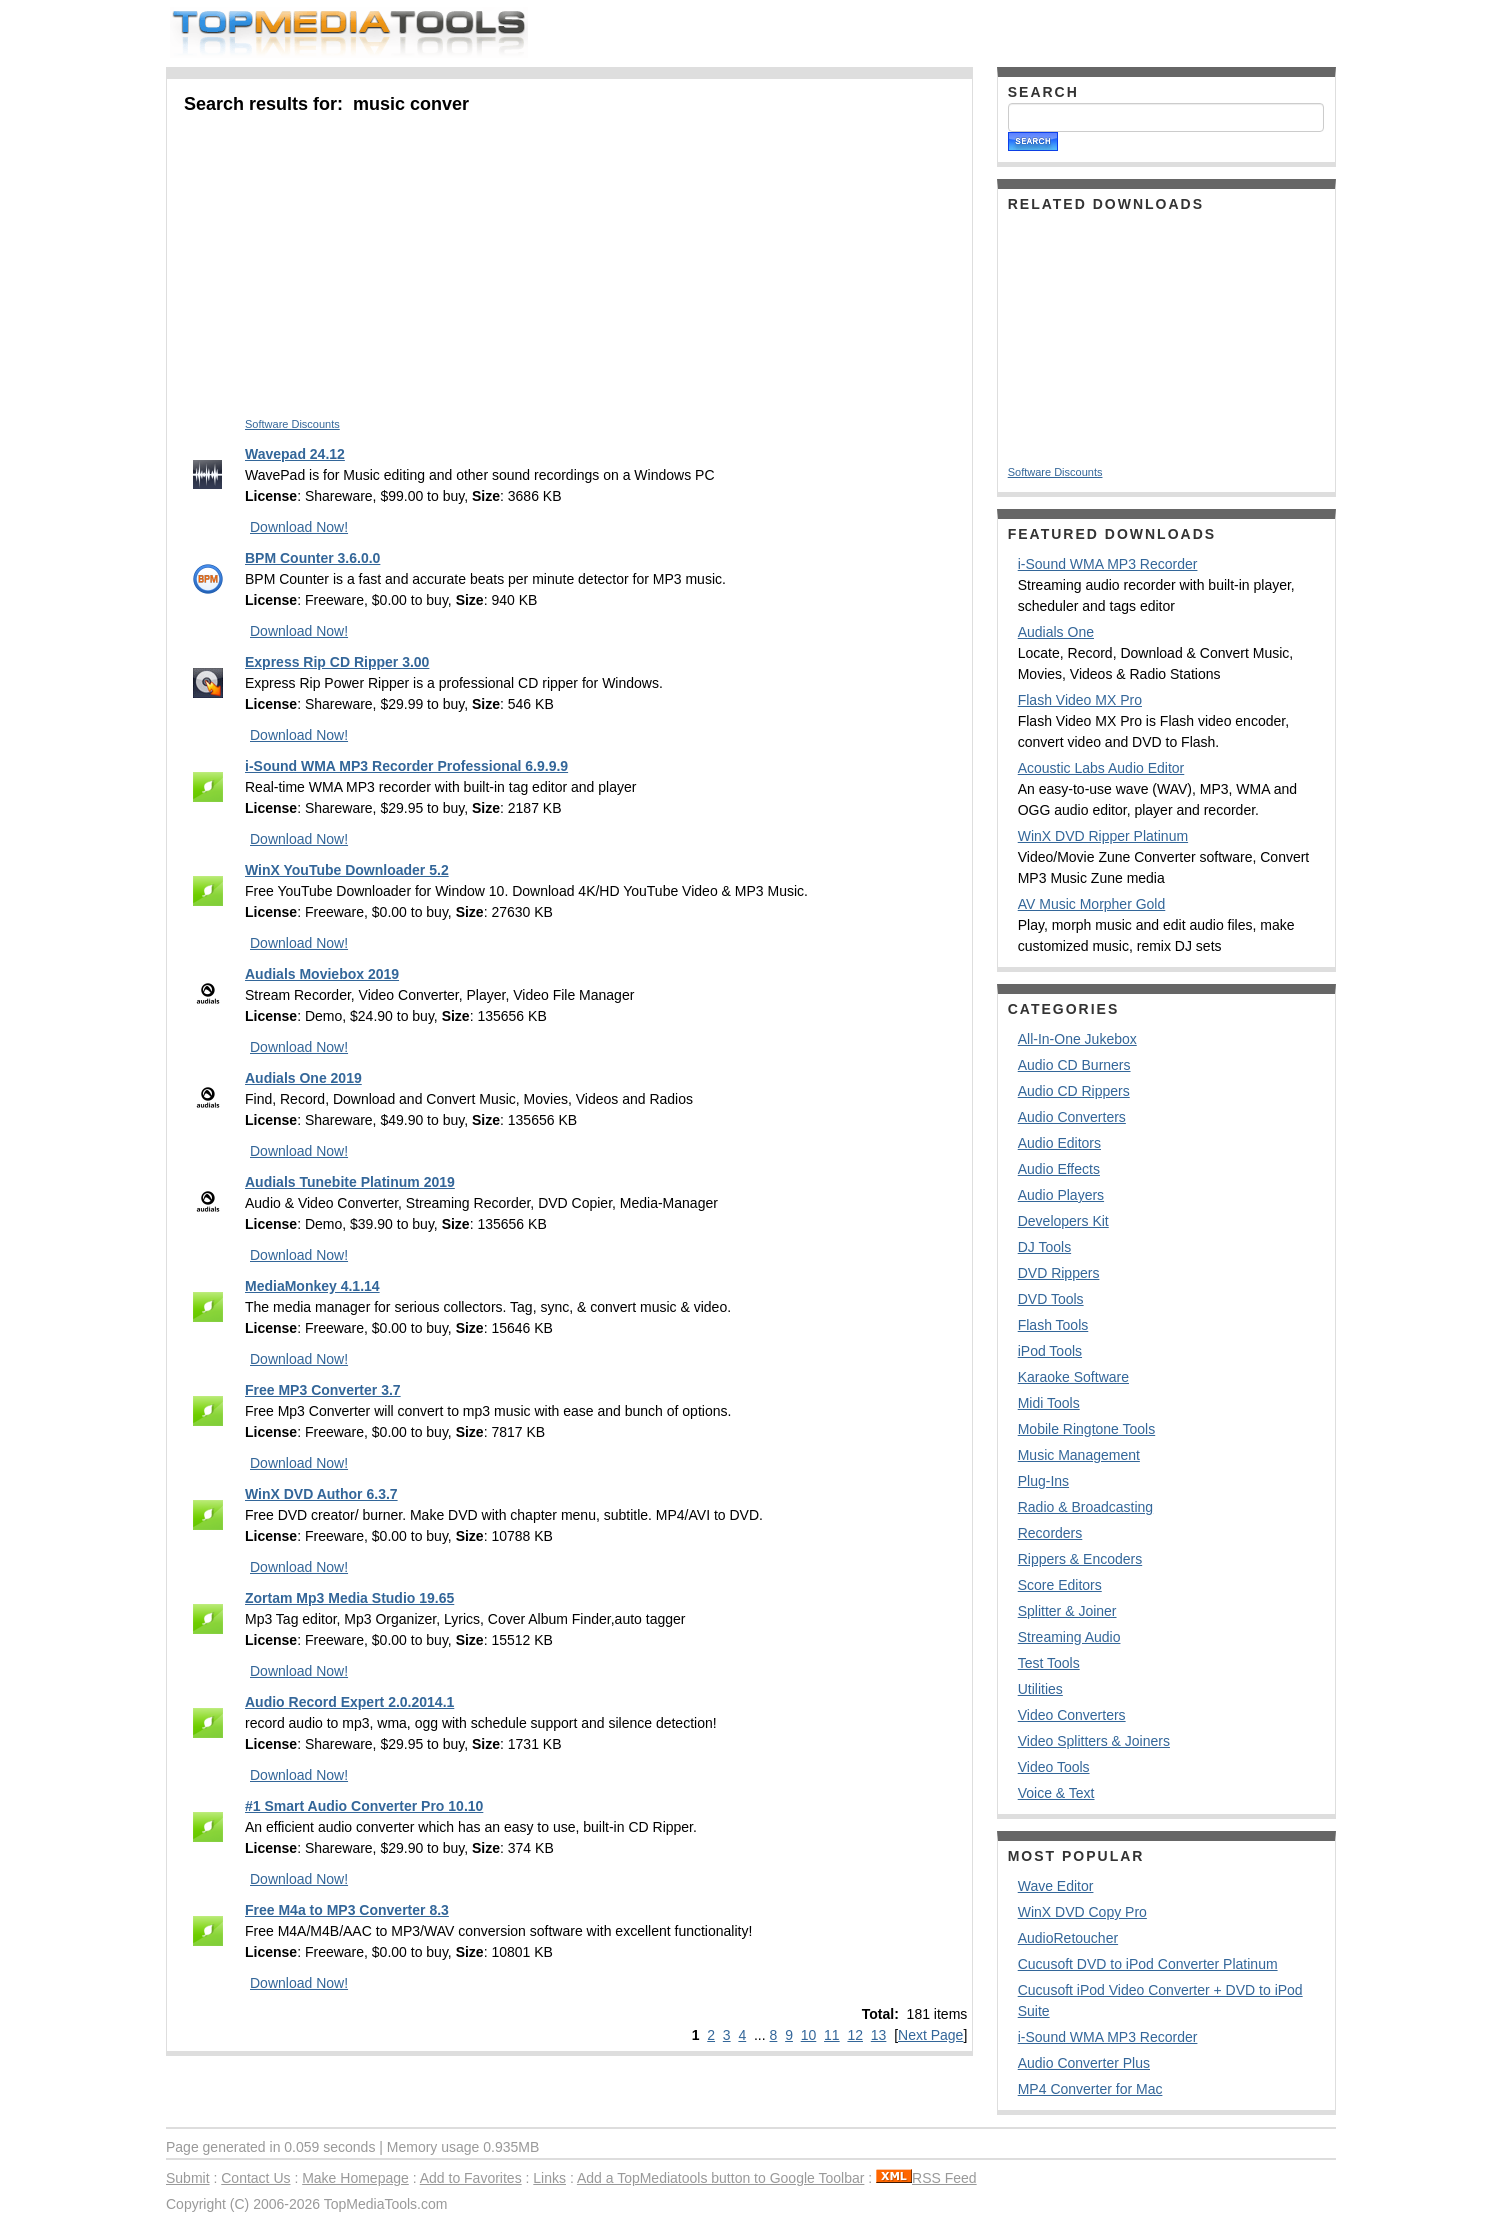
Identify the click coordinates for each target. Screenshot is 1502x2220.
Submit (188, 2178)
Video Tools (1054, 1767)
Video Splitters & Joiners (1094, 1741)
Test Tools (1049, 1663)
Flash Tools (1053, 1325)
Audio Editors (1059, 1143)
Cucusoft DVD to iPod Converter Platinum (1148, 1964)
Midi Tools (1049, 1403)
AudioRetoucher (1068, 1938)
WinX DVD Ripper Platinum (1103, 836)
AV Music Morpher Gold (1092, 904)
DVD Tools (1051, 1299)
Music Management (1079, 1455)
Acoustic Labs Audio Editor (1101, 768)
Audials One (1056, 632)
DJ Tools (1044, 1247)
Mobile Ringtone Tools (1087, 1429)
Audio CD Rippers (1074, 1091)
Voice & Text (1056, 1793)
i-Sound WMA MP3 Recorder (1108, 564)
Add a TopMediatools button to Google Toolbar (720, 2178)
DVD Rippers (1059, 1273)
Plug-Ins (1043, 1481)
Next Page (930, 2035)
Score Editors (1060, 1585)
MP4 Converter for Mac (1090, 2089)
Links (549, 2178)
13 (879, 2035)
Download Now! (299, 527)
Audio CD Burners (1074, 1065)
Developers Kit (1063, 1221)
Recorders (1050, 1533)
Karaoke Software (1073, 1377)
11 (832, 2035)
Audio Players (1061, 1195)
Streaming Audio (1069, 1637)
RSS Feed (926, 2178)
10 (809, 2035)
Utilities (1040, 1689)
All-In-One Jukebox (1077, 1039)
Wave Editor (1056, 1886)
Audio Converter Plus (1084, 2063)
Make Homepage (355, 2178)
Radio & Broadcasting (1085, 1507)
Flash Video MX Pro (1080, 700)
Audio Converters (1072, 1117)
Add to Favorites (471, 2178)
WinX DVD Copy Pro (1082, 1912)
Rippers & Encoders (1080, 1559)
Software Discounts (292, 424)
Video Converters (1072, 1715)
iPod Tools (1050, 1351)
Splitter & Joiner (1067, 1611)
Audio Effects (1059, 1169)
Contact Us (255, 2178)
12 (855, 2035)
